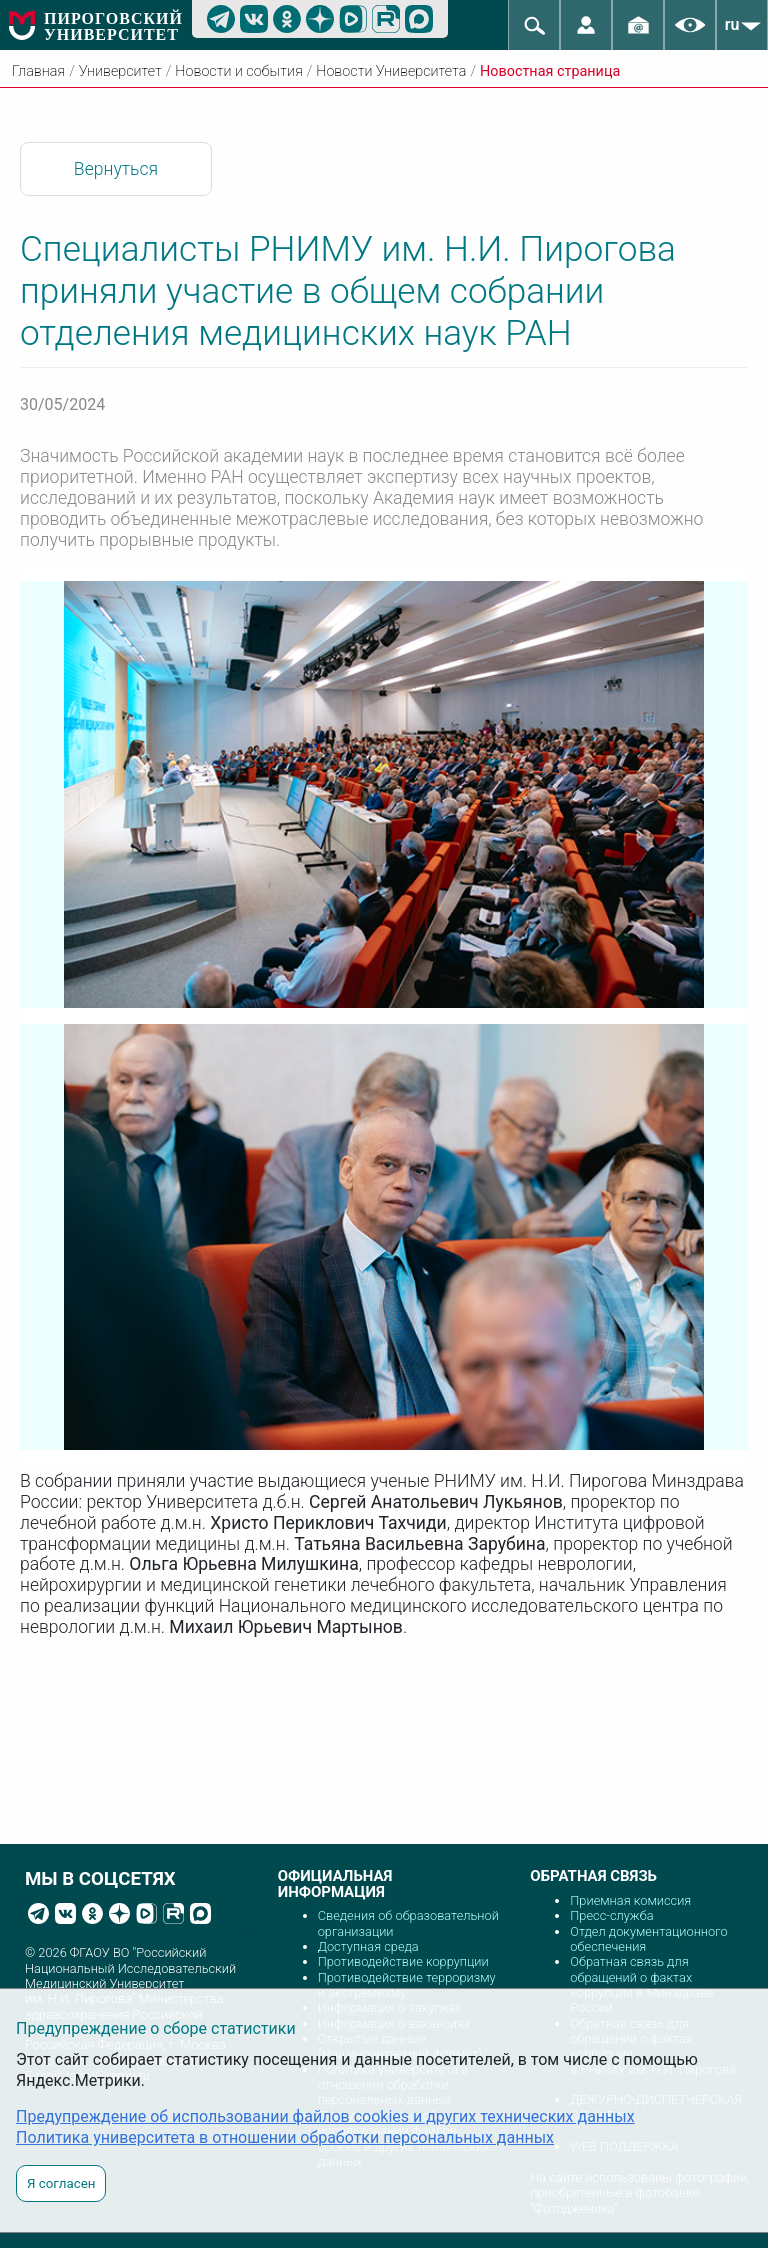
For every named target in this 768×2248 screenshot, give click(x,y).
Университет (120, 71)
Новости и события (238, 71)
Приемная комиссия (630, 1900)
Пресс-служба (611, 1915)
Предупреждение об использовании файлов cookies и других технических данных (325, 2116)
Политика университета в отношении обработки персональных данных (285, 2137)
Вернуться (116, 169)
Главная (38, 71)
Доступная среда (368, 1946)
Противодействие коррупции (403, 1961)
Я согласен (61, 2183)
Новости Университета (391, 71)
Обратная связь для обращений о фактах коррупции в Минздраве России (641, 1984)
